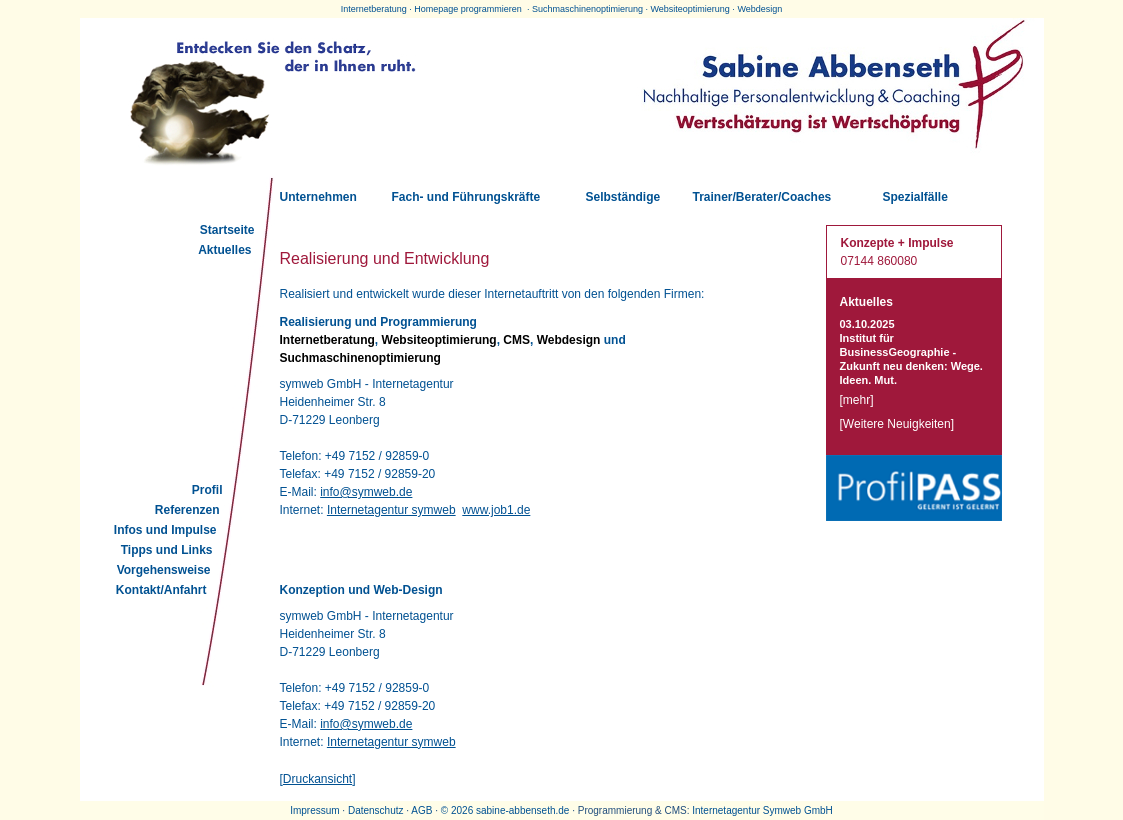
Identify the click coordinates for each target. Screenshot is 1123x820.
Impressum (314, 810)
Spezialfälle (915, 197)
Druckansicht (317, 779)
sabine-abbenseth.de (522, 810)
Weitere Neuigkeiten (897, 424)
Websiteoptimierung (689, 9)
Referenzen (187, 510)
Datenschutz (376, 810)
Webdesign (759, 9)
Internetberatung (374, 9)
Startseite (227, 230)
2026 (462, 810)
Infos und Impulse (165, 530)
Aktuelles (224, 250)
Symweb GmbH (798, 810)
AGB (421, 810)
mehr (856, 400)
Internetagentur (726, 810)
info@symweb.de (366, 492)
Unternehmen (318, 197)
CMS (516, 340)
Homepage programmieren (468, 9)
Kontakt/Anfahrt (161, 590)
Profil (207, 490)
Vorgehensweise (164, 570)
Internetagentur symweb (391, 510)
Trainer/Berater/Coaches (762, 197)
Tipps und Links (167, 550)
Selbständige (623, 197)
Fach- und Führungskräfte (466, 197)
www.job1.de (496, 510)
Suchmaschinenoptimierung (587, 9)
